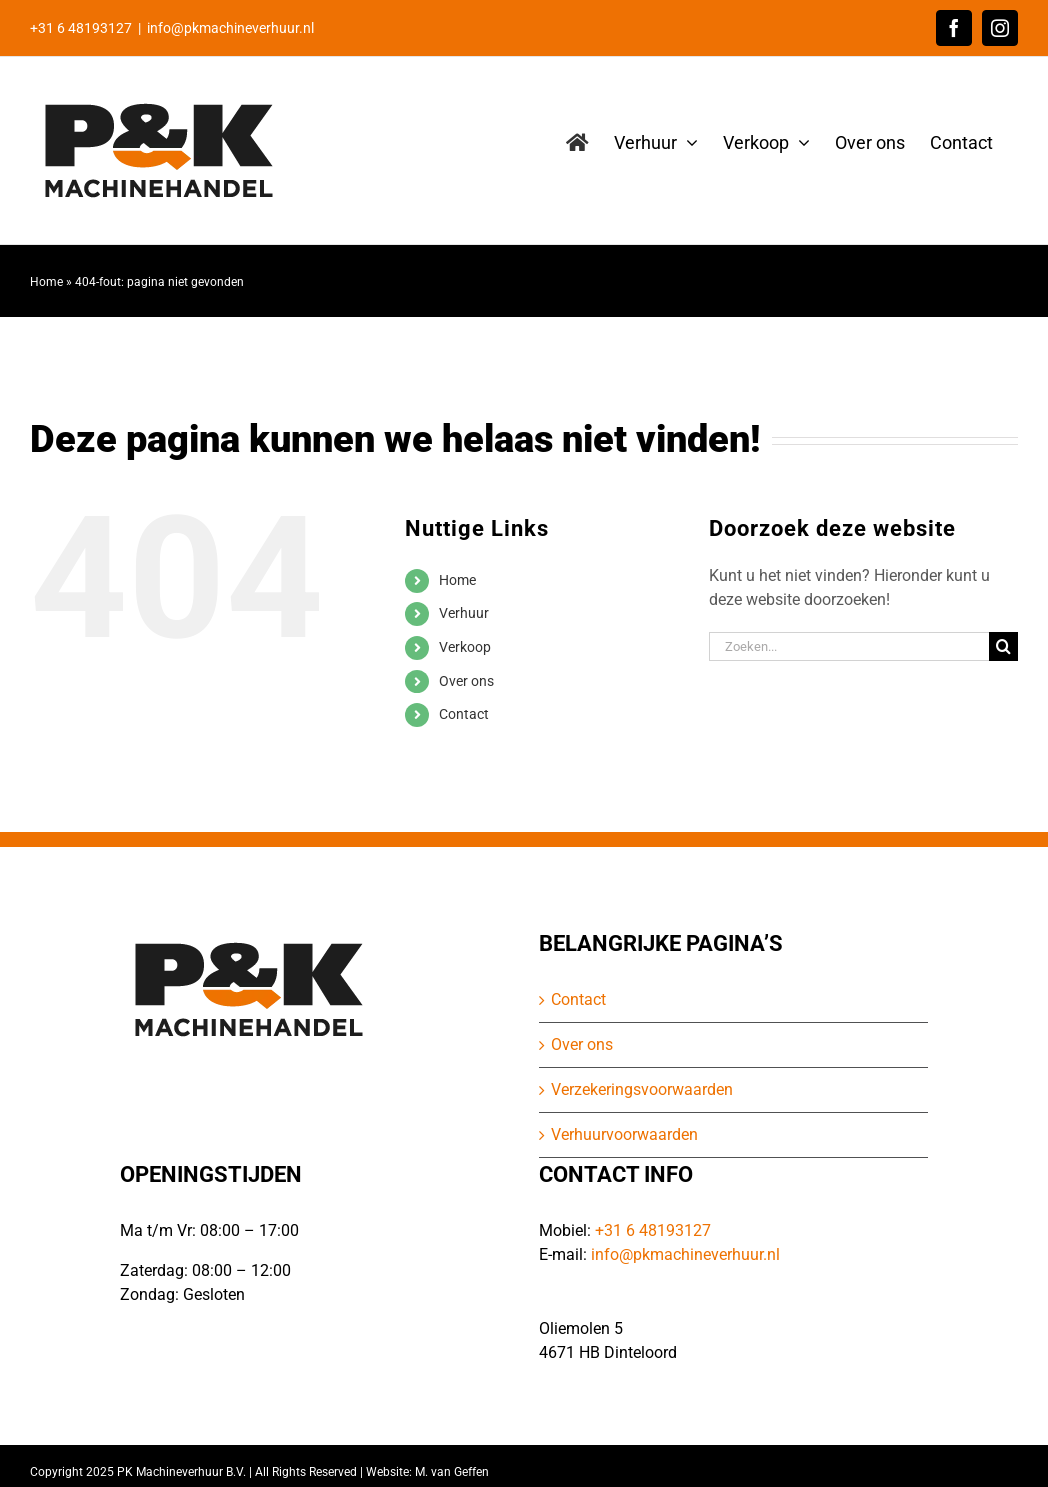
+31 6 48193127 (653, 1230)
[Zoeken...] (849, 646)
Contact (464, 714)
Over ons (466, 681)
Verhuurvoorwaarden (624, 1134)
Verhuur (464, 613)
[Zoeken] (1003, 646)
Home (46, 282)
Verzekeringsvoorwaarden (642, 1089)
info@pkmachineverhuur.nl (230, 28)
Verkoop (465, 647)
